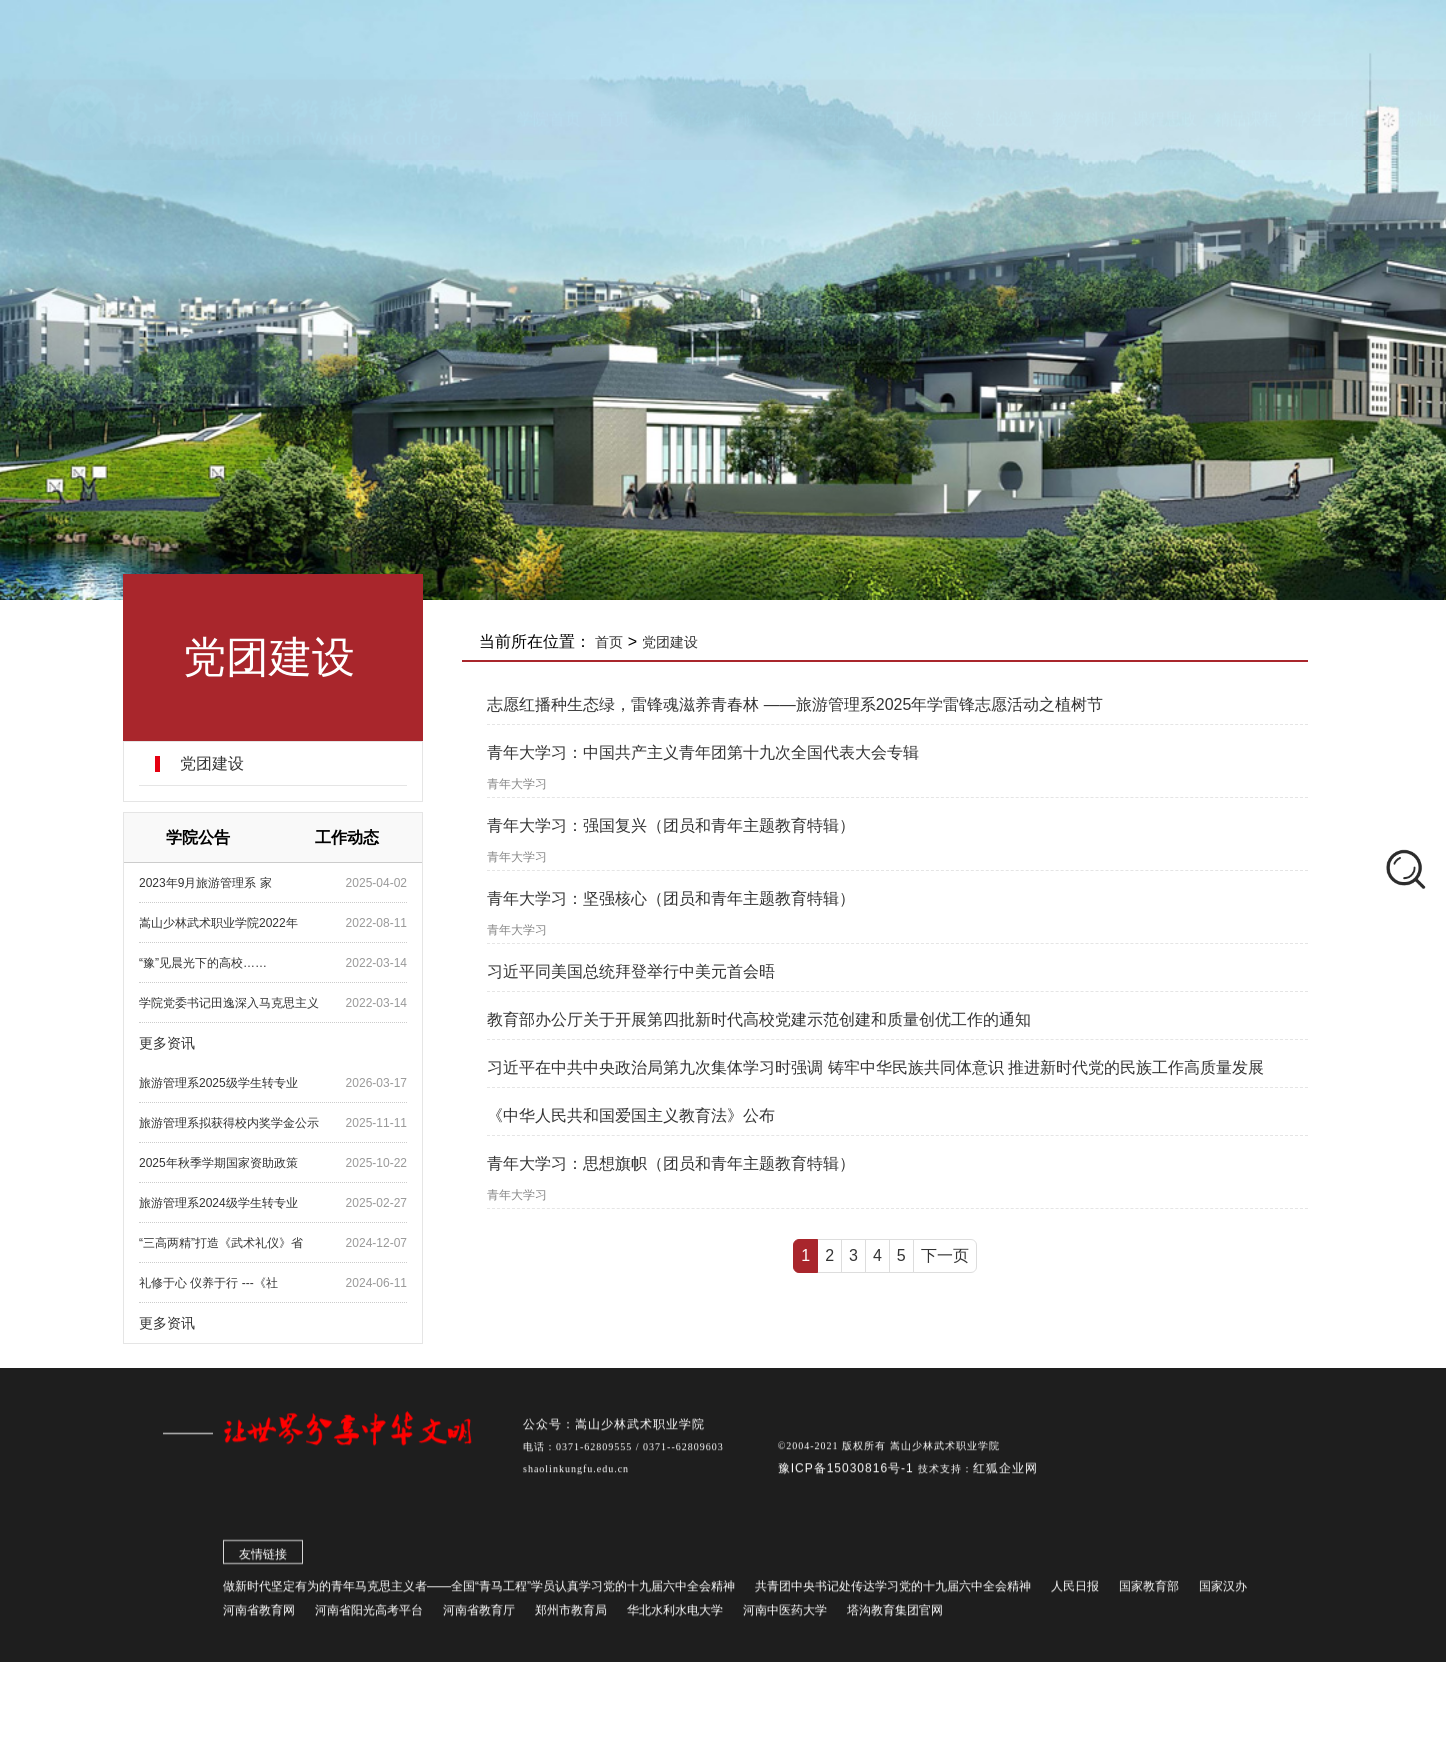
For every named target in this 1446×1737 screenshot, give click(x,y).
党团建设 (212, 764)
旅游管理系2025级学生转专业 (218, 1083)
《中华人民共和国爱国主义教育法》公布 (631, 1115)
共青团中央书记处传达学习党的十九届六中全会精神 (893, 1592)
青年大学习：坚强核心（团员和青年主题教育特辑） (671, 898)
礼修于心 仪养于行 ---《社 (208, 1283)
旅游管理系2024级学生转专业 (218, 1203)
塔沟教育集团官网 (895, 1616)
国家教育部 (1149, 1592)
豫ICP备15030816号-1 (848, 1474)
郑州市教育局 (571, 1616)
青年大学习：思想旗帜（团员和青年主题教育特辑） (671, 1163)
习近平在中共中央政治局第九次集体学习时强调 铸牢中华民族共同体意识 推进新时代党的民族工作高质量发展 (875, 1067)
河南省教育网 (259, 1616)
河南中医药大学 (785, 1616)
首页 (609, 642)
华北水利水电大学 (675, 1616)
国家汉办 (1223, 1592)
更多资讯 (167, 1043)
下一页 (945, 1255)
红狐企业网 (1005, 1474)
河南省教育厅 (479, 1616)
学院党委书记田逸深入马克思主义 (229, 1003)
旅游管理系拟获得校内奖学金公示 (229, 1123)
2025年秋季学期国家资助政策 (218, 1163)
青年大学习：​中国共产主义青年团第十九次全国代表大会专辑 (703, 752)
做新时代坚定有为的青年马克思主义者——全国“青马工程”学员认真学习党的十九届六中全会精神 (479, 1592)
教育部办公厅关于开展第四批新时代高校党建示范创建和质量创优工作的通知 (759, 1019)
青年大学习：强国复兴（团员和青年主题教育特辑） (671, 825)
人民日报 (1075, 1592)
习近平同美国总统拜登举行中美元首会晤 (631, 971)
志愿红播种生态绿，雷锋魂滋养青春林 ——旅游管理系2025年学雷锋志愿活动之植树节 (795, 704)
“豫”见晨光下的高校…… (203, 963)
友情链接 (263, 1560)
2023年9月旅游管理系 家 (205, 883)
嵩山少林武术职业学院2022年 (218, 923)
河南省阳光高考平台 (369, 1616)
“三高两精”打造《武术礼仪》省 (221, 1243)
